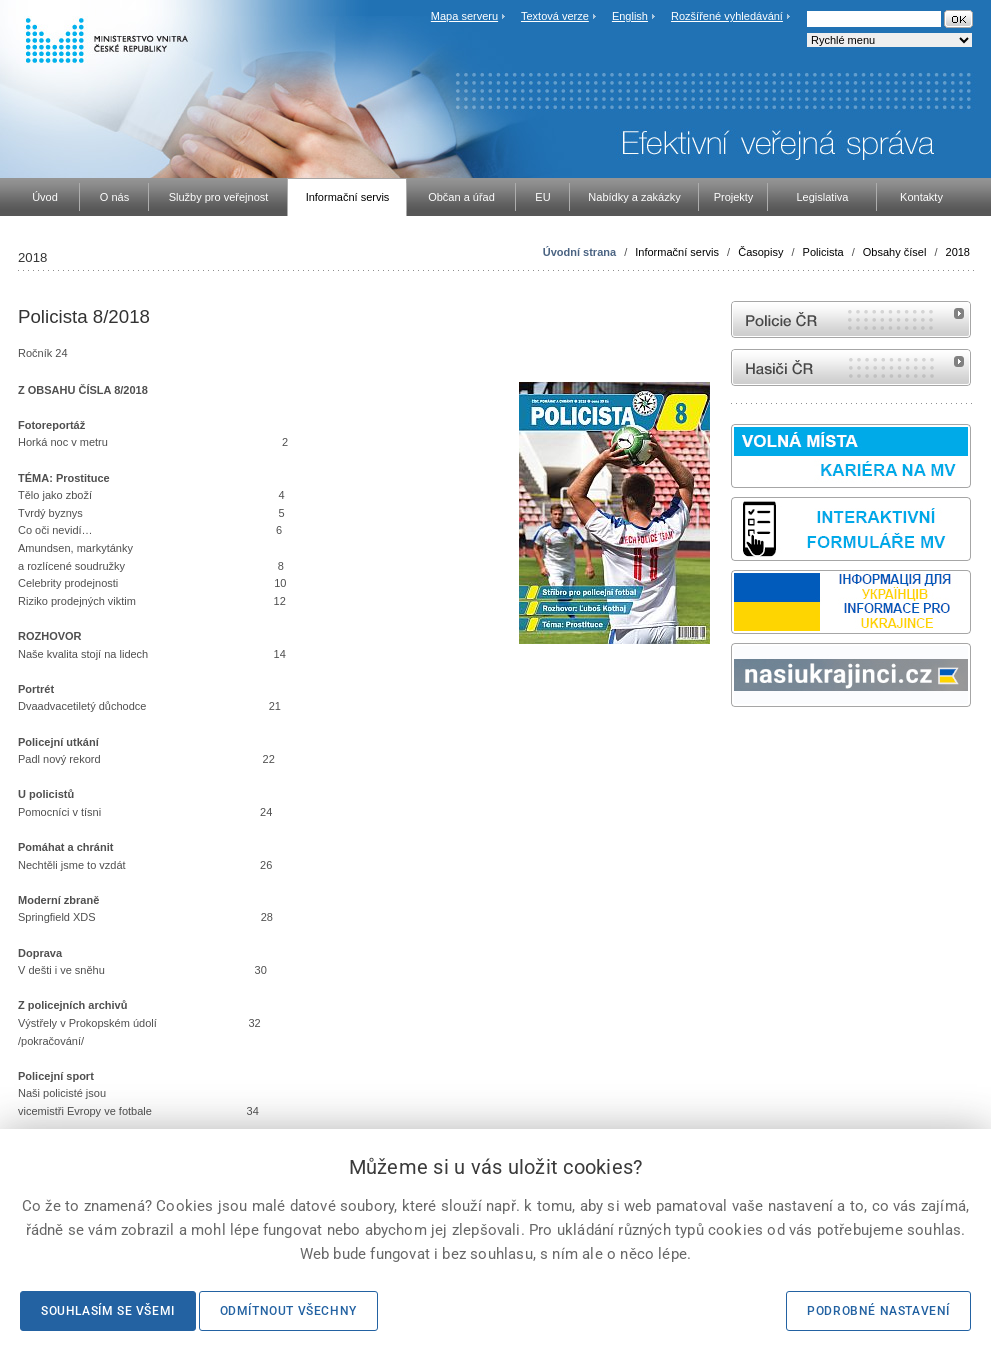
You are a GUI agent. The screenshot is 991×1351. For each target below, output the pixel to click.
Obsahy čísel (895, 252)
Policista (823, 252)
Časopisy (760, 252)
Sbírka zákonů (734, 744)
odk (741, 744)
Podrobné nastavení (878, 1311)
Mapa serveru (464, 16)
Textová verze (555, 16)
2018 (958, 252)
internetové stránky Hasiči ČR (851, 367)
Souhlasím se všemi (108, 1311)
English (630, 16)
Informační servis (677, 252)
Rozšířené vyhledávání (727, 16)
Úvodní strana (579, 252)
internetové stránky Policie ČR (851, 319)
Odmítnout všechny (288, 1311)
